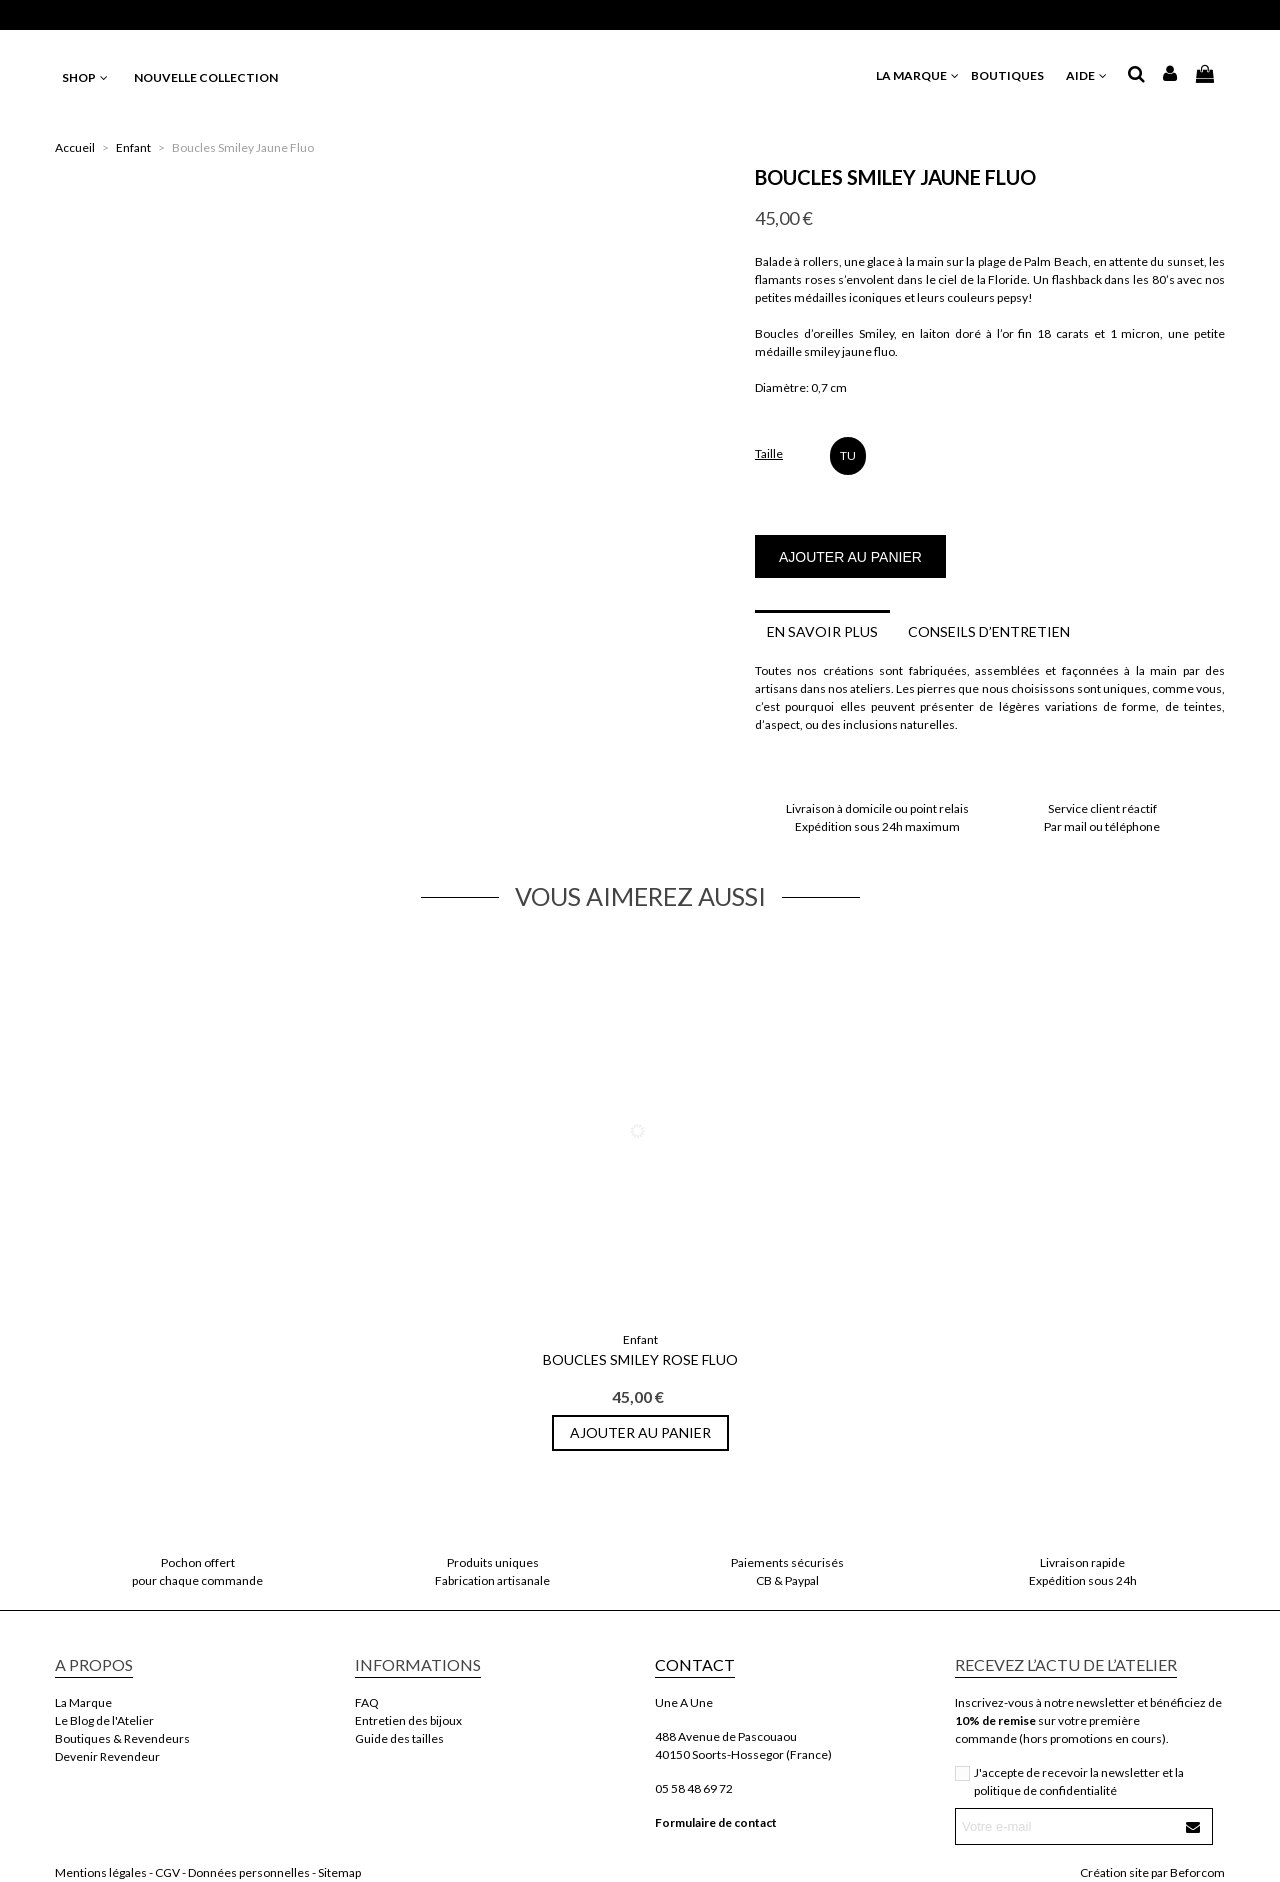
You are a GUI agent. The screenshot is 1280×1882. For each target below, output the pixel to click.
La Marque (83, 1702)
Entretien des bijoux (408, 1720)
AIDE (1087, 75)
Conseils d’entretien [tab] (989, 631)
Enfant (640, 1339)
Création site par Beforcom (1152, 1872)
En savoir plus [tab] (822, 631)
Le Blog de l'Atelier (104, 1720)
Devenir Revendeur (107, 1756)
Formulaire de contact (716, 1822)
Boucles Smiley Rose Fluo (640, 1359)
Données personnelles (249, 1872)
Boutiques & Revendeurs (122, 1738)
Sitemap (339, 1872)
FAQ (367, 1702)
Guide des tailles (399, 1738)
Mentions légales (101, 1872)
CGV (167, 1872)
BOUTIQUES (1013, 75)
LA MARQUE (918, 75)
